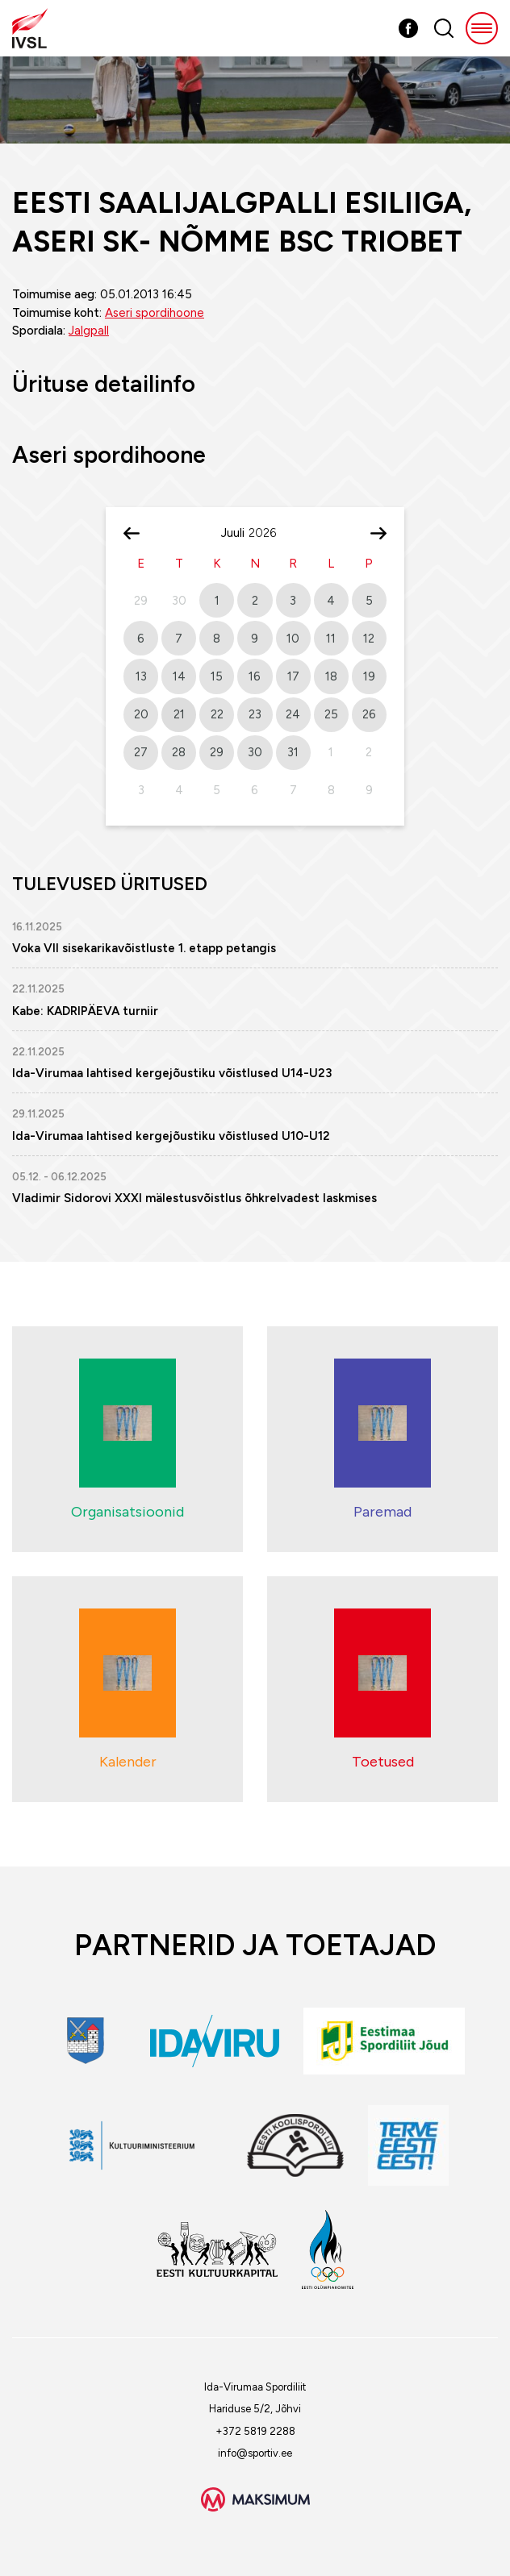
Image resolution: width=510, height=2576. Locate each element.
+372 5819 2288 (255, 2431)
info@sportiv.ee (255, 2453)
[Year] (269, 533)
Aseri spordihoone (154, 313)
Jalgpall (89, 330)
